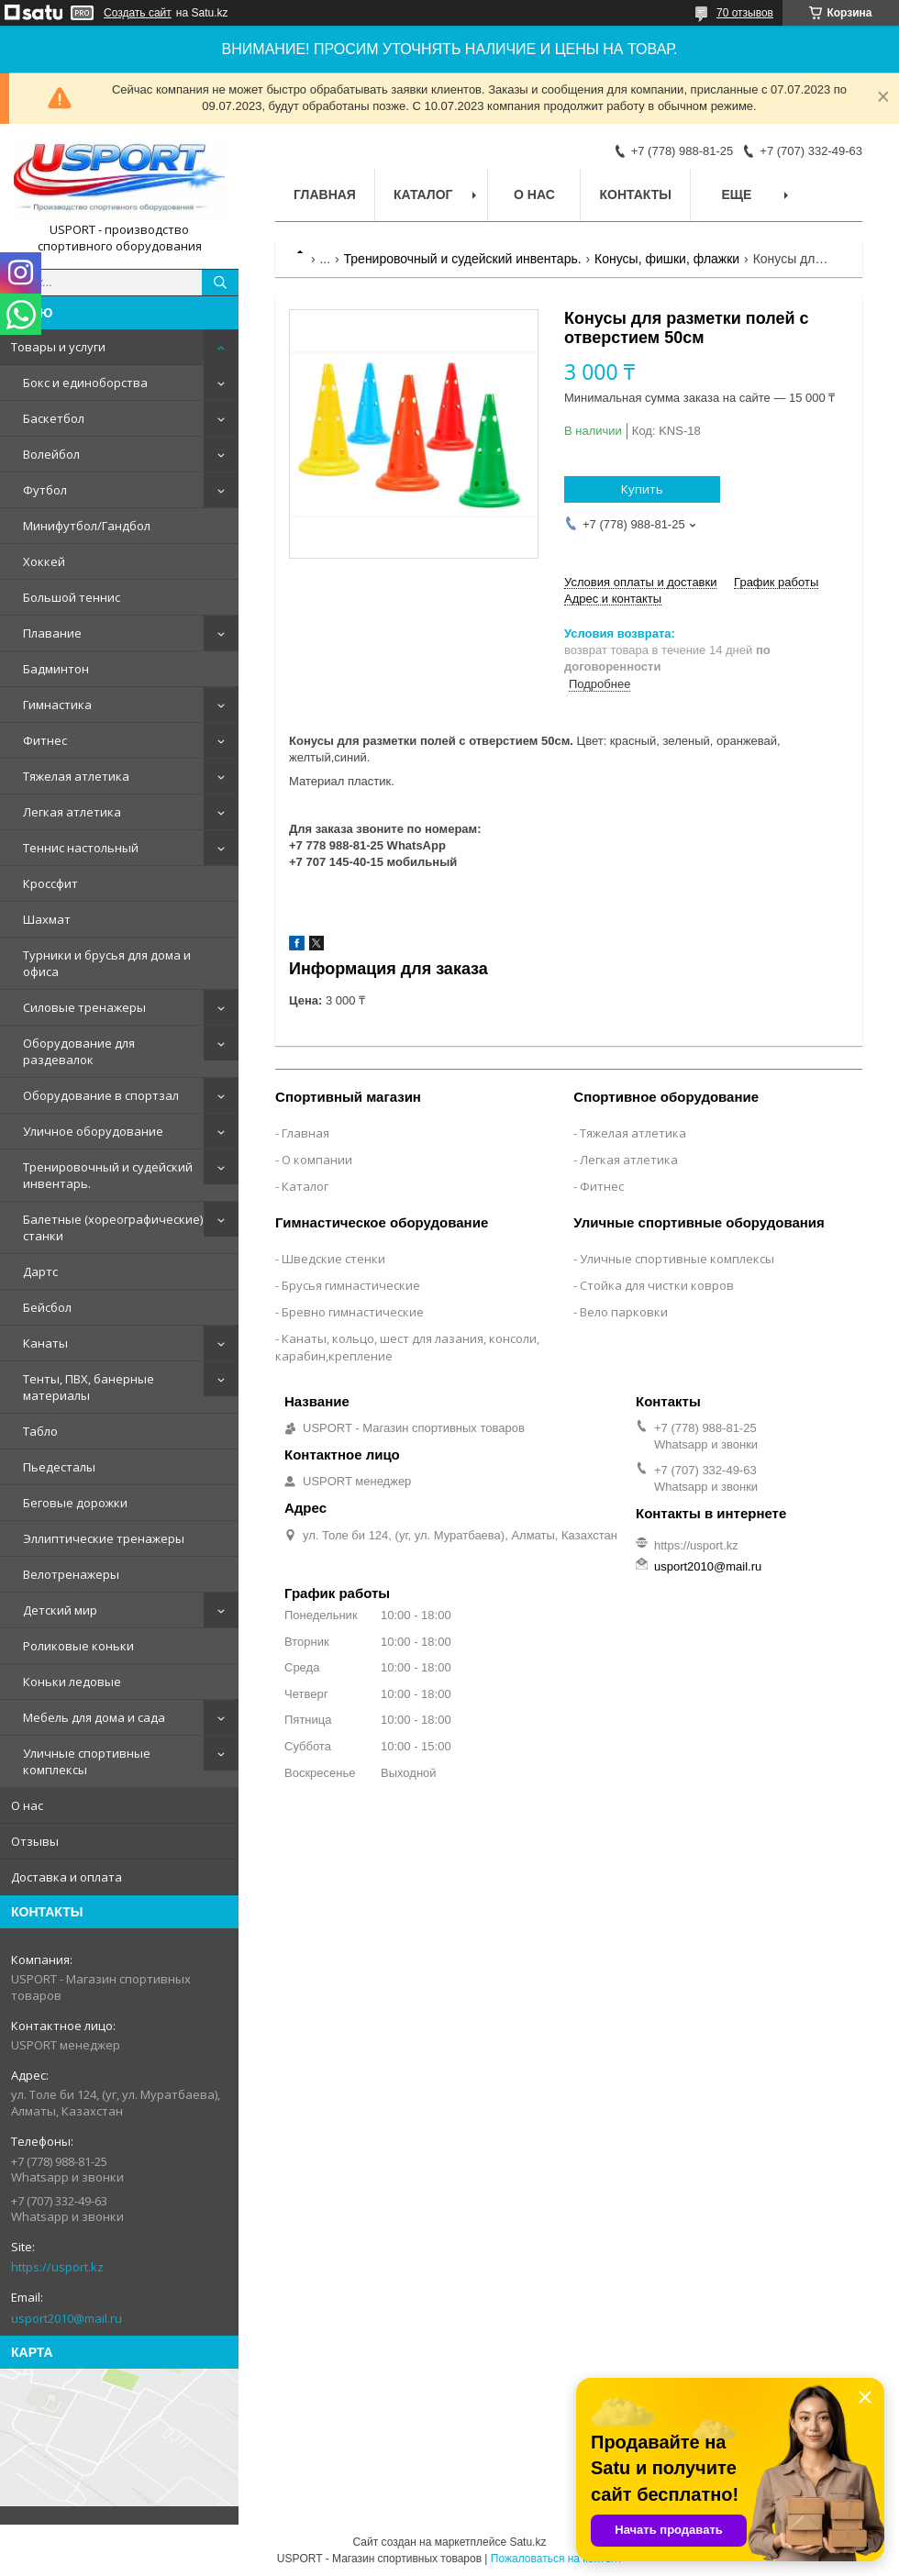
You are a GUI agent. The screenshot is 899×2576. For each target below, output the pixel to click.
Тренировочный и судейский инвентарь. (108, 1175)
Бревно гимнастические (353, 1312)
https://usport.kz (57, 2267)
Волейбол (51, 454)
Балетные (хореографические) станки (113, 1227)
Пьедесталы (59, 1467)
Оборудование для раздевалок (79, 1051)
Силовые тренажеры (84, 1007)
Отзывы (35, 1841)
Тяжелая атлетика (76, 776)
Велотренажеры (71, 1574)
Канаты (45, 1343)
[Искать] (220, 282)
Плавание (52, 633)
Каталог (423, 194)
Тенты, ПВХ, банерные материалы (88, 1387)
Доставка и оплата (66, 1877)
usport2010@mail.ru (66, 2318)
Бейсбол (47, 1307)
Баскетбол (53, 418)
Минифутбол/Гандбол (86, 525)
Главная (325, 194)
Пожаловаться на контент (556, 2558)
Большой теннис (71, 597)
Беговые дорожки (75, 1502)
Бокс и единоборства (85, 382)
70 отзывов (744, 12)
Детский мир (60, 1610)
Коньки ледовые (72, 1681)
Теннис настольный (81, 847)
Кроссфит (50, 883)
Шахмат (47, 919)
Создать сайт (138, 12)
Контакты (635, 194)
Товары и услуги (58, 347)
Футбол (45, 490)
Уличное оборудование (93, 1131)
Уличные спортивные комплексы (86, 1761)
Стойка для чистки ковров (657, 1285)
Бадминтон (56, 669)
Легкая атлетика (72, 812)
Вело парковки (624, 1312)
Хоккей (44, 561)
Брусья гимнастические (351, 1285)
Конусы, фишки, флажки (666, 258)
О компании (317, 1159)
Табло (40, 1431)
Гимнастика (57, 704)
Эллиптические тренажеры (103, 1538)
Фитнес (45, 740)
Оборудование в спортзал (101, 1095)
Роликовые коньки (78, 1646)
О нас (27, 1805)
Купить (642, 489)
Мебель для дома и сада (94, 1717)
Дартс (40, 1271)
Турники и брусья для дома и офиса (107, 963)
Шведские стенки (333, 1258)
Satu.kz (527, 2542)
